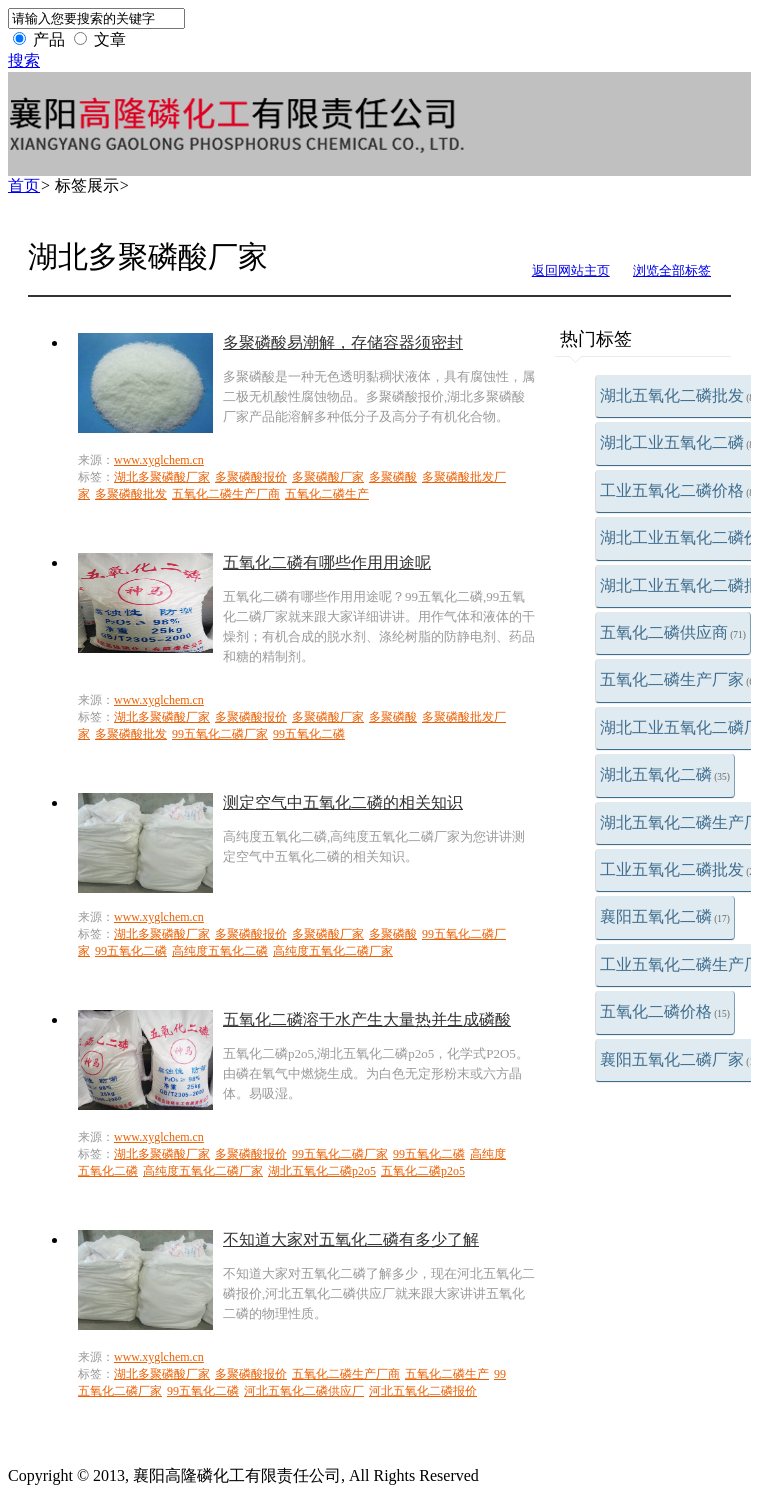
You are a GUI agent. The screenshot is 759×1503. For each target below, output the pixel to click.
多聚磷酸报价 (251, 477)
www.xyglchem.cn (159, 460)
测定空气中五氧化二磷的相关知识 (343, 802)
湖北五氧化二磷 (665, 774)
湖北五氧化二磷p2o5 (322, 1171)
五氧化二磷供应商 (673, 632)
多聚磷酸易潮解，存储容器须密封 (343, 342)
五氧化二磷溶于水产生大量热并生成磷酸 (367, 1019)
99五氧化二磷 (309, 734)
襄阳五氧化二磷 (665, 916)
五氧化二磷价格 (665, 1011)
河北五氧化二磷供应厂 (304, 1391)
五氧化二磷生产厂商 (226, 494)
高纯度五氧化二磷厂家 (333, 951)
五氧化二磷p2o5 (423, 1171)
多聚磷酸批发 (131, 494)
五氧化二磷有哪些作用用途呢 (327, 562)
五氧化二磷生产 (327, 494)
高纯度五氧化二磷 (220, 951)
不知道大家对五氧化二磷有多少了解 (351, 1239)
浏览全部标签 (672, 270)
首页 (24, 185)
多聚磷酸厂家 (328, 477)
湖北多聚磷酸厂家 (162, 477)
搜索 (24, 60)
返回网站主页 (571, 270)
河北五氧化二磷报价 (423, 1391)
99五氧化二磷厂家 (220, 734)
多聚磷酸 (393, 477)
